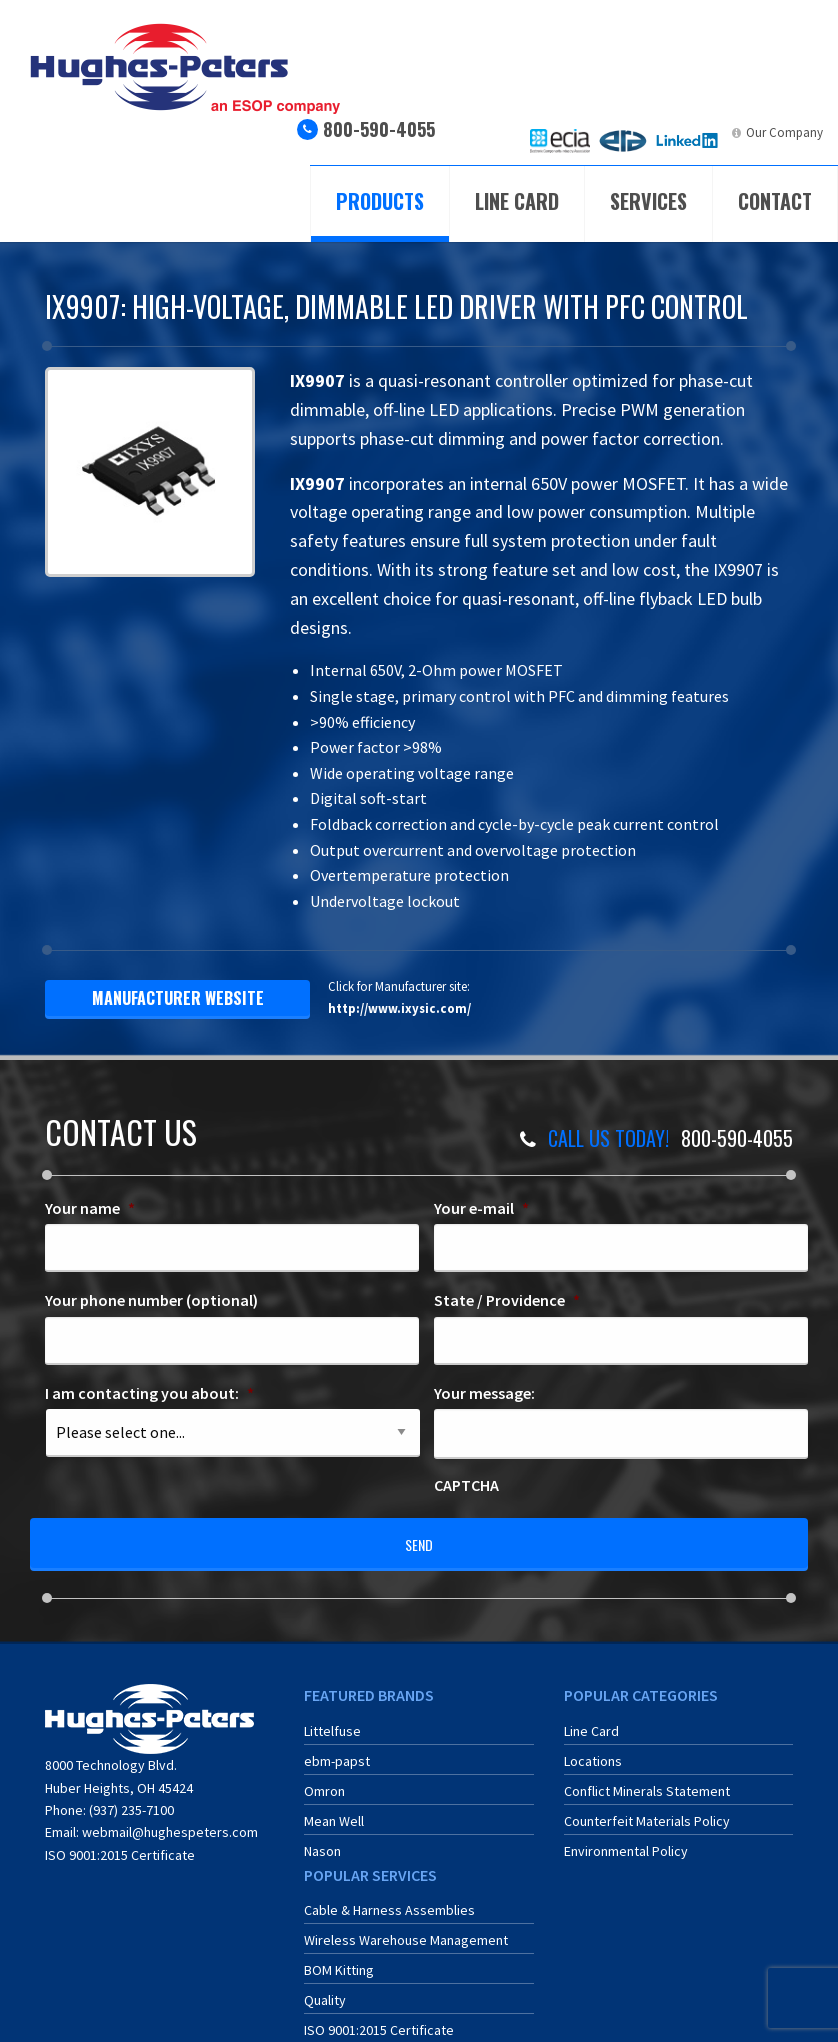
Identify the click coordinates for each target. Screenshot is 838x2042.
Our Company (784, 132)
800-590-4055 (379, 129)
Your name (90, 1208)
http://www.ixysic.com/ (399, 1008)
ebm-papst (337, 1749)
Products (380, 201)
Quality (325, 1989)
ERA (637, 132)
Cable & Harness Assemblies (389, 1899)
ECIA (577, 132)
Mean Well (334, 1809)
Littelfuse (332, 1719)
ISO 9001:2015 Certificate (120, 1844)
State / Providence (507, 1300)
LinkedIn (701, 132)
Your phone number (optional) (151, 1300)
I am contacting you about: (149, 1393)
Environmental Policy (626, 1839)
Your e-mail (481, 1208)
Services (648, 201)
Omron (324, 1779)
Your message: (484, 1393)
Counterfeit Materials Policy (647, 1809)
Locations (593, 1749)
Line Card (517, 201)
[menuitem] (560, 140)
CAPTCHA (466, 1485)
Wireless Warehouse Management (406, 1929)
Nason (322, 1839)
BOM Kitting (339, 1959)
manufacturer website (178, 998)
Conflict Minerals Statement (647, 1779)
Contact (775, 201)
